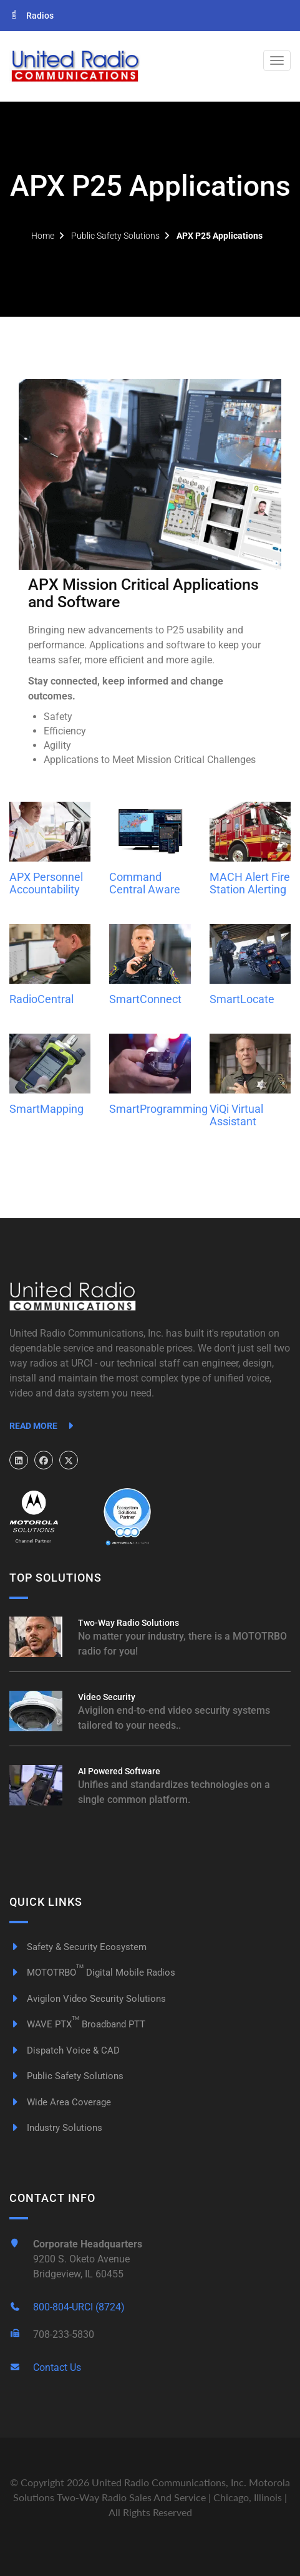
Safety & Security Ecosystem (78, 1947)
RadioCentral (41, 999)
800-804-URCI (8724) (79, 2307)
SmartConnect (145, 999)
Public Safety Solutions (115, 236)
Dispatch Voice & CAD (64, 2050)
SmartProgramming (158, 1108)
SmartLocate (242, 999)
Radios (31, 16)
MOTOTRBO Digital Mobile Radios (92, 1972)
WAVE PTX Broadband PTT (77, 2024)
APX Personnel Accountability (46, 883)
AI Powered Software (119, 1771)
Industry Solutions (55, 2127)
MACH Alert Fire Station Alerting (250, 883)
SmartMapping (46, 1108)
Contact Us (57, 2367)
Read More (43, 1426)
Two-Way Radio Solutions (128, 1623)
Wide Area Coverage (60, 2102)
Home (42, 236)
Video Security (106, 1697)
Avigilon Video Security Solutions (87, 1998)
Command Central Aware (144, 883)
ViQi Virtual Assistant (236, 1115)
